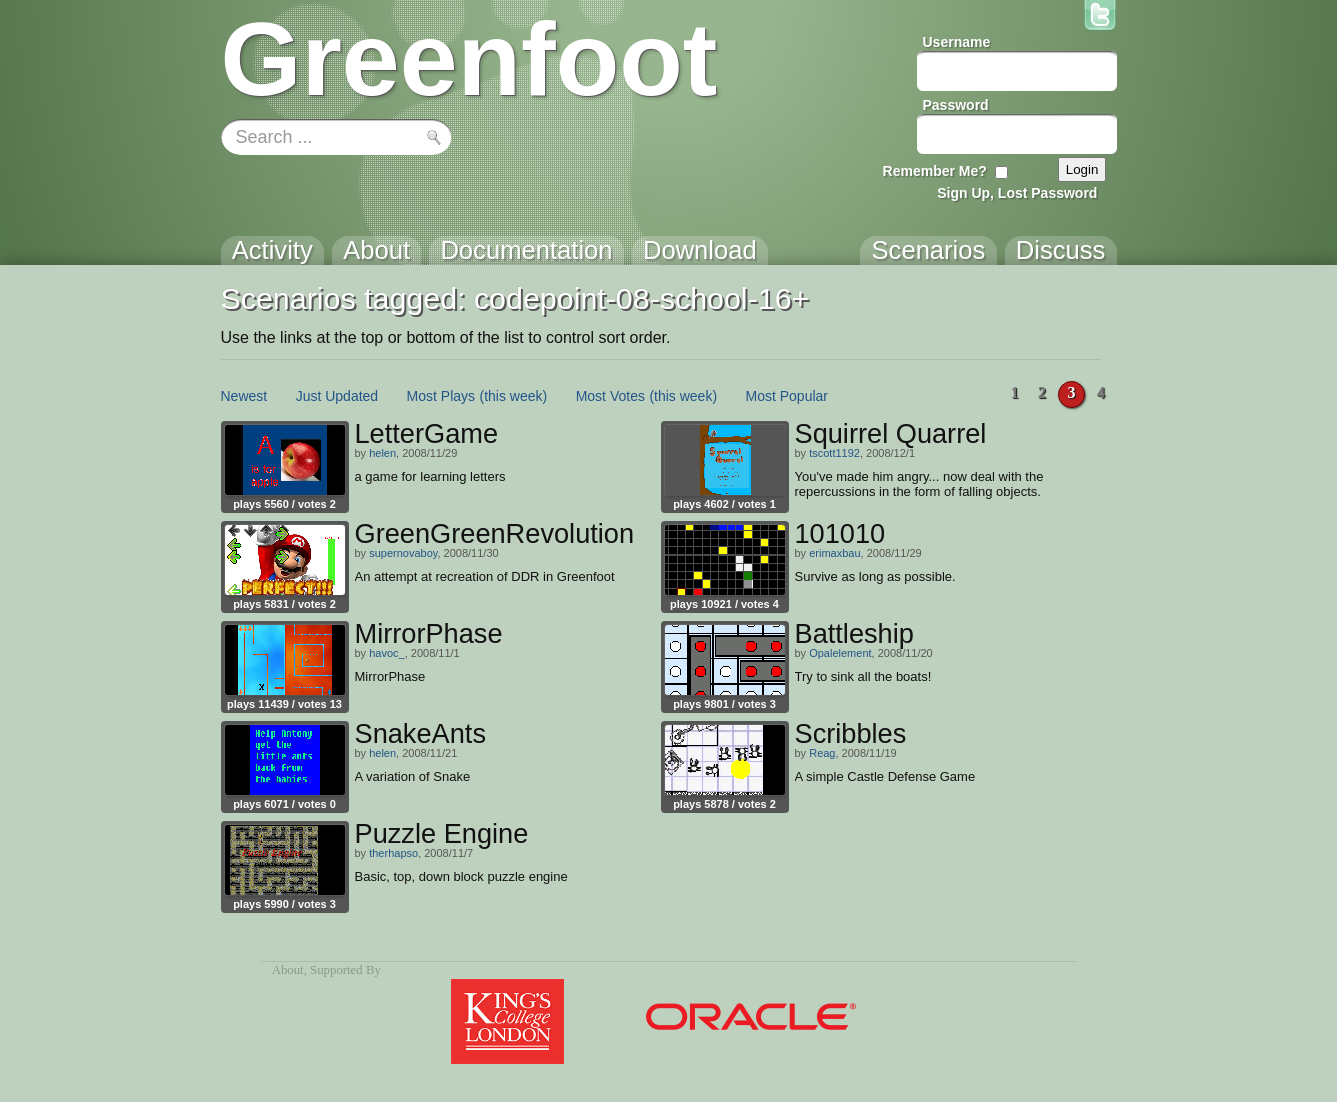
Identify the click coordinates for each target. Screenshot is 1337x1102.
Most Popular (787, 396)
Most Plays (441, 396)
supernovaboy (403, 553)
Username (957, 42)
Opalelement (840, 653)
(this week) (514, 396)
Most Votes (610, 396)
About (288, 970)
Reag (822, 753)
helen (382, 453)
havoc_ (386, 653)
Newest (244, 396)
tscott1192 (834, 453)
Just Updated (337, 396)
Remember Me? (935, 171)
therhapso (393, 853)
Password (956, 105)
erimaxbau (834, 553)
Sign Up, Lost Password (1017, 193)
